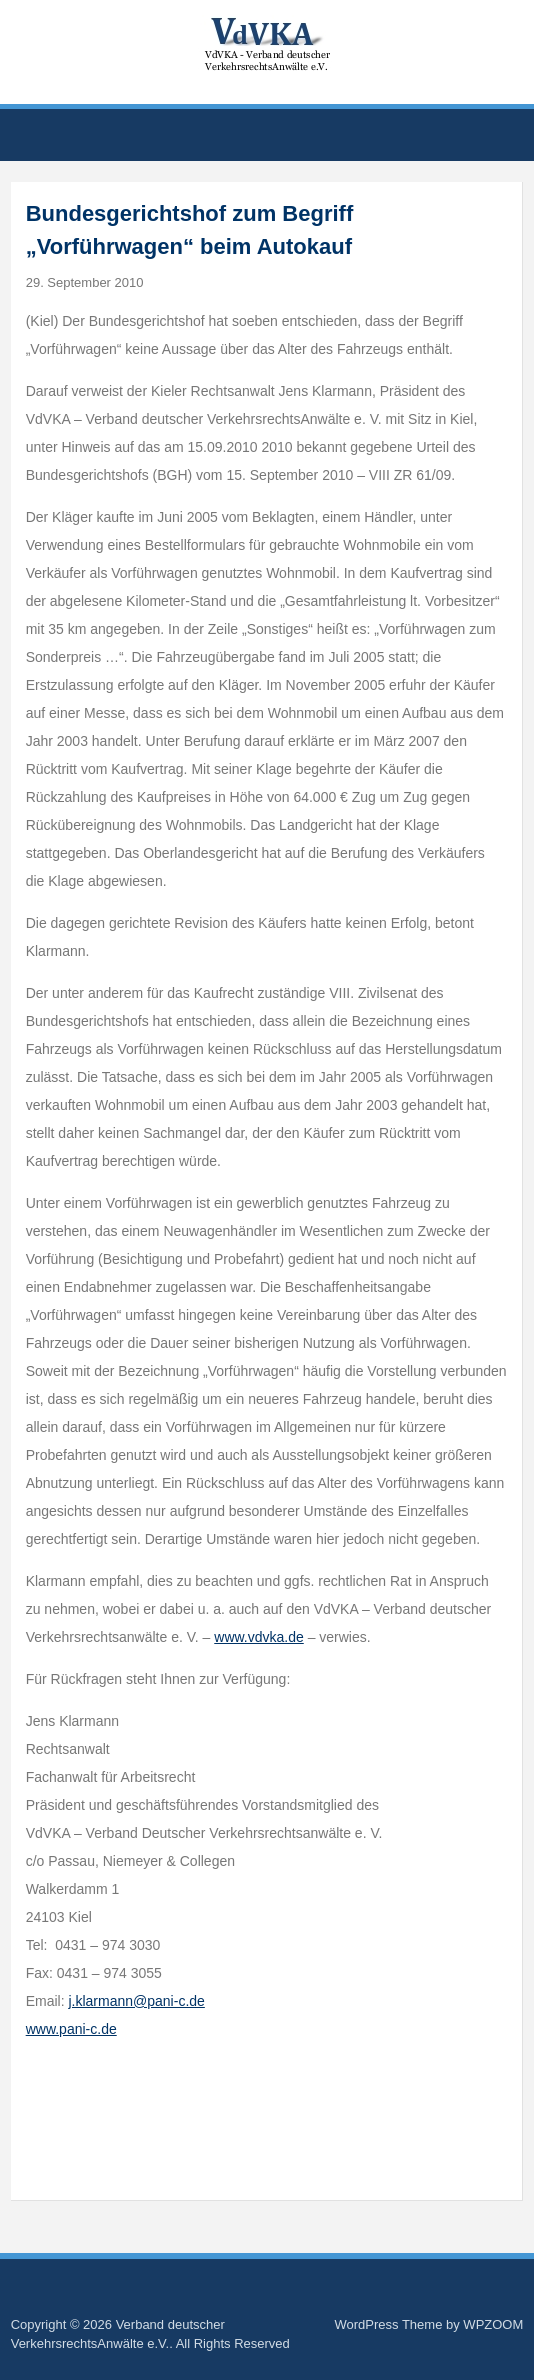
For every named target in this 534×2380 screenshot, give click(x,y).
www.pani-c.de (71, 2029)
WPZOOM (493, 2324)
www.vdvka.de (258, 1637)
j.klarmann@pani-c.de (136, 2001)
